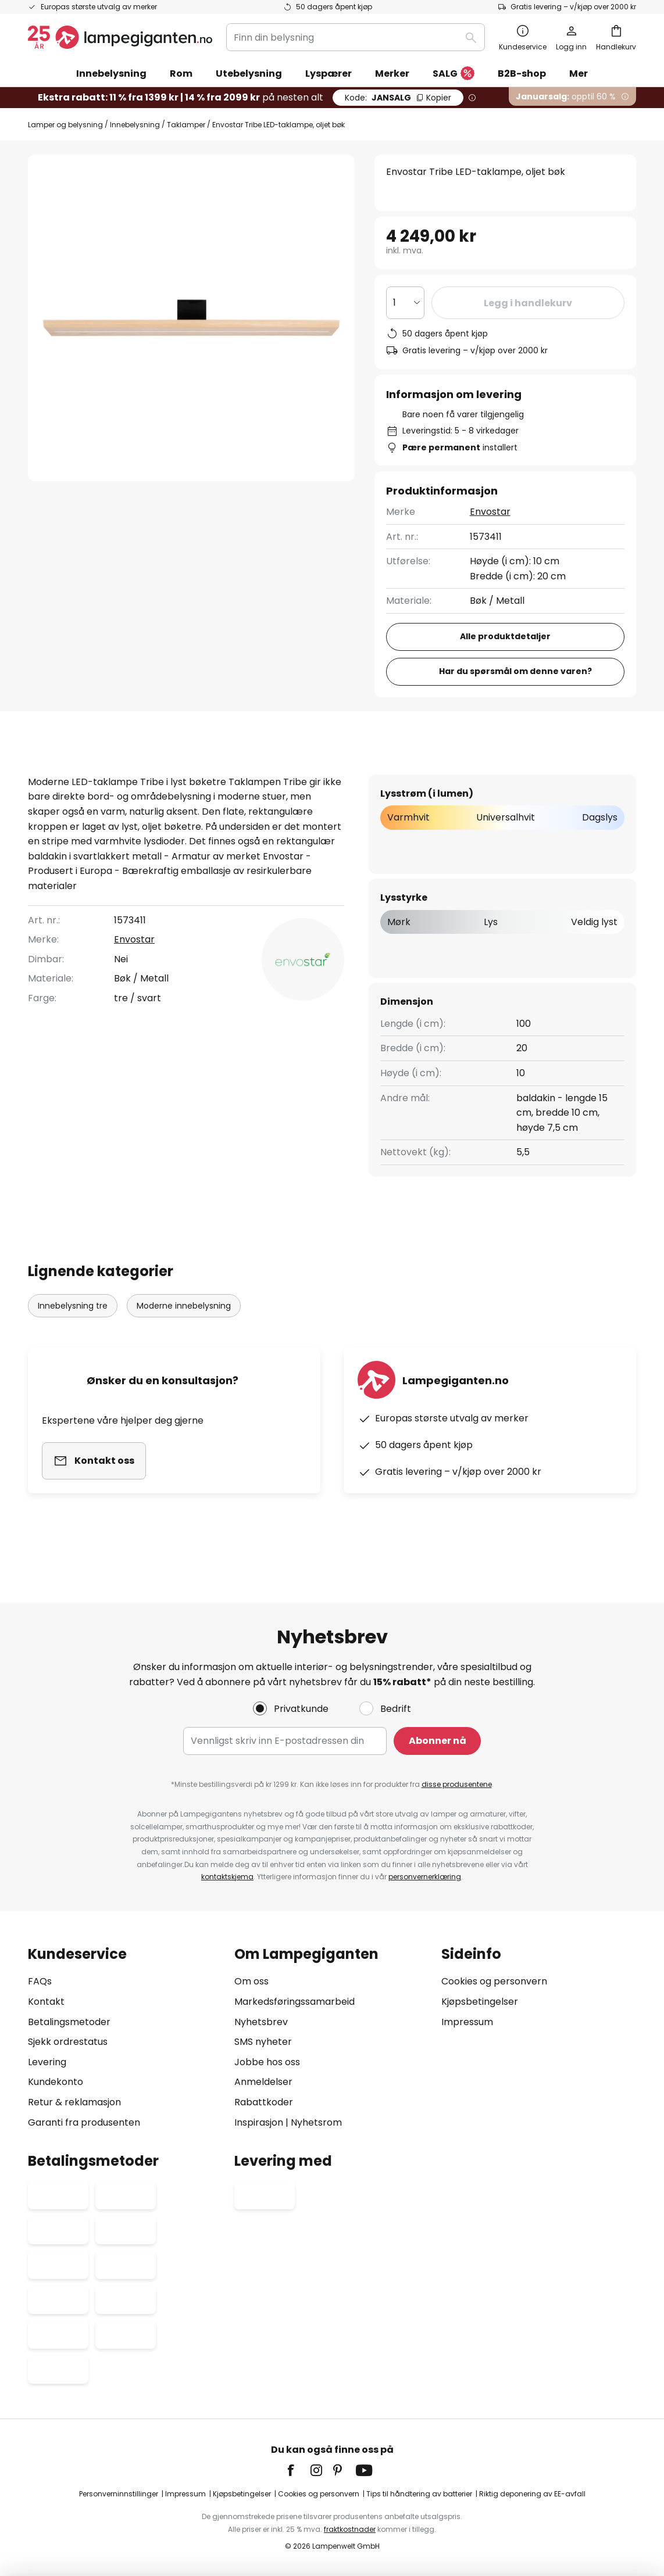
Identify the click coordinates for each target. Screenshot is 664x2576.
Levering (47, 2062)
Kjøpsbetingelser (479, 2001)
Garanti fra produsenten (84, 2122)
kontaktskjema (227, 1877)
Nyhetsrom (316, 2122)
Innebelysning (135, 125)
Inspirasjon (258, 2122)
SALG (453, 74)
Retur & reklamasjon (74, 2102)
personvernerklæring (424, 1877)
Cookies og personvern (494, 1981)
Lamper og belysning (65, 125)
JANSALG (398, 97)
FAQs (40, 1981)
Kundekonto (55, 2081)
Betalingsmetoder (69, 2022)
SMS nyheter (263, 2041)
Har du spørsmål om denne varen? (515, 671)
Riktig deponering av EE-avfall (532, 2494)
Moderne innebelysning (184, 1328)
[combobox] (355, 37)
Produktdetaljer (219, 773)
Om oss (251, 1981)
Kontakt (46, 2001)
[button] (329, 180)
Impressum (467, 2022)
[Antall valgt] (406, 302)
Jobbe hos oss (267, 2062)
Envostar (490, 511)
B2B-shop (522, 73)
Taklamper (186, 125)
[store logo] (120, 37)
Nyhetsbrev (261, 2022)
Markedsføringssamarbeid (294, 2001)
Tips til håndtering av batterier (419, 2494)
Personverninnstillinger (118, 2494)
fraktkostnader (350, 2529)
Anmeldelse (337, 773)
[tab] (85, 774)
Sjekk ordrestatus (68, 2041)
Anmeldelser (263, 2081)
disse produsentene (457, 1784)
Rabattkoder (263, 2102)
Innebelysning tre (73, 1328)
